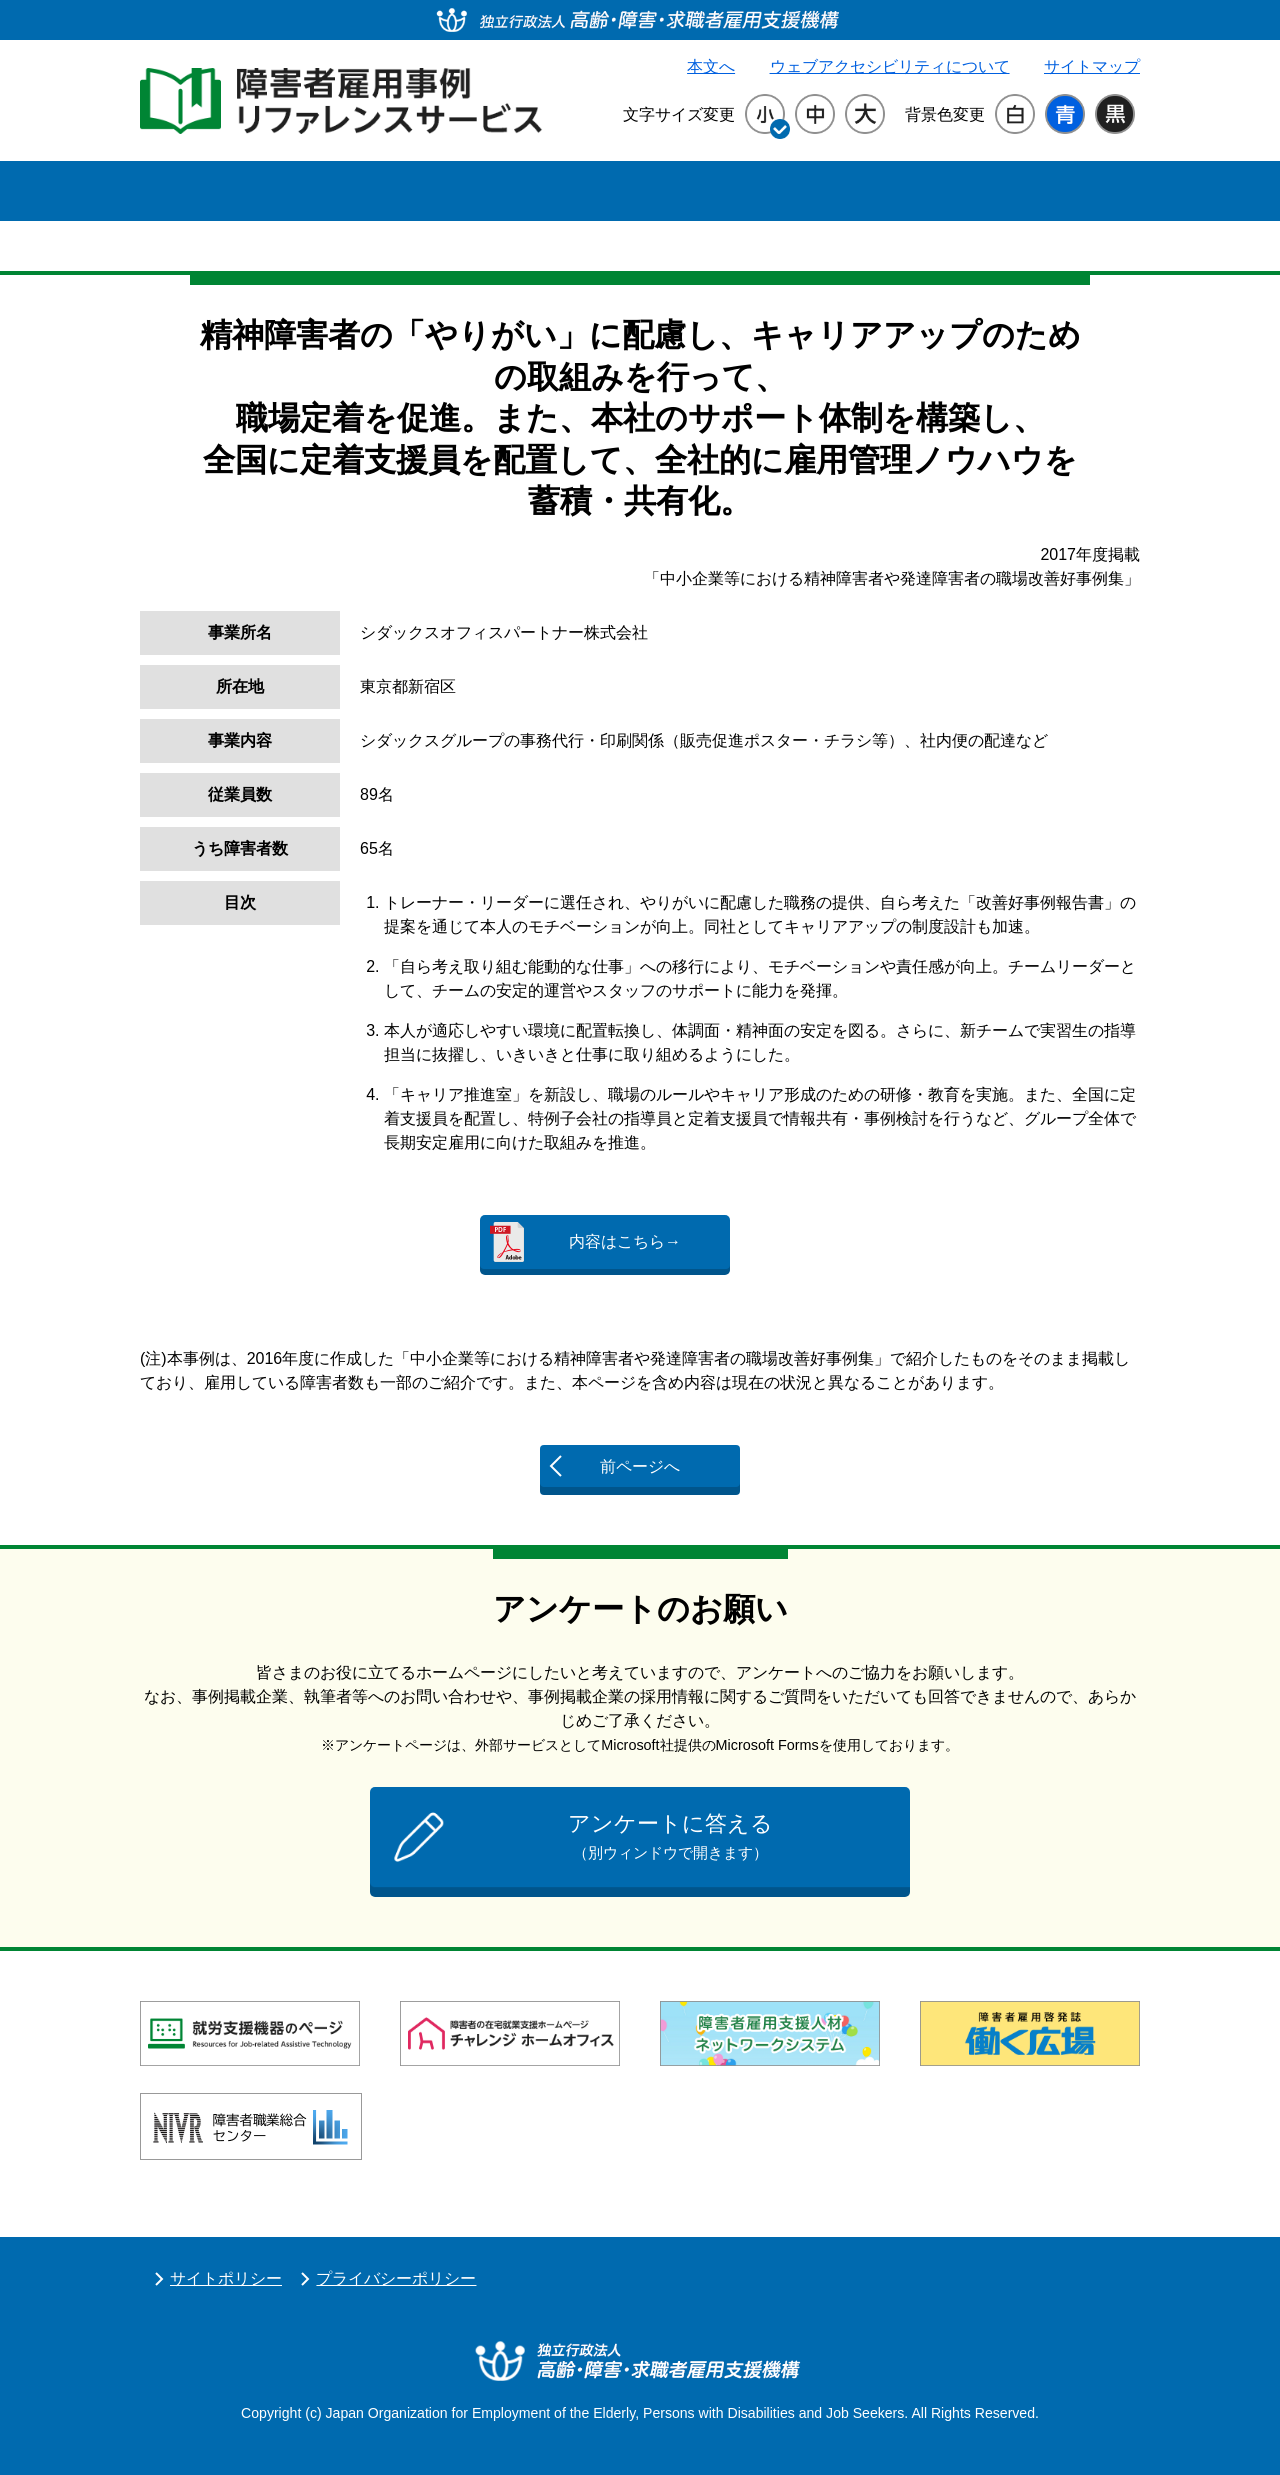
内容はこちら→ (625, 1241)
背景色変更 (945, 114)
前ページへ (640, 1466)
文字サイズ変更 (679, 114)
